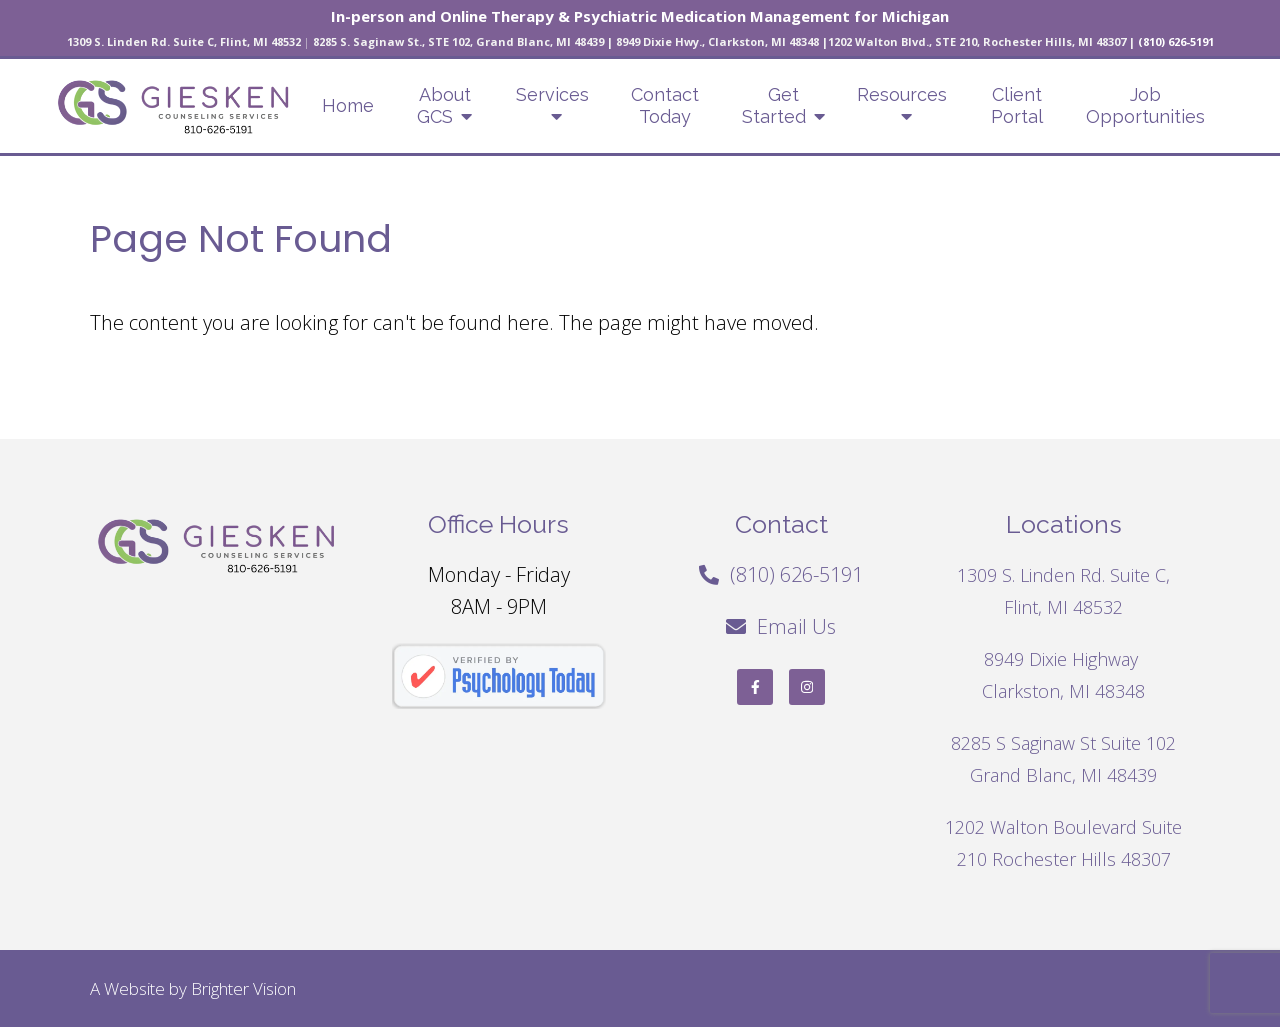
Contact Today (665, 105)
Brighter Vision (243, 988)
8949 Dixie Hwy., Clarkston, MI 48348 (717, 41)
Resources (902, 94)
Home (348, 105)
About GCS (444, 105)
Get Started (774, 105)
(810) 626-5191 (796, 574)
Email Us (796, 626)
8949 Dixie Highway (1063, 659)
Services (552, 94)
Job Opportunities (1145, 105)
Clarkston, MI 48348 (1063, 691)
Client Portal (1017, 105)
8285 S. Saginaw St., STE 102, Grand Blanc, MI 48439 (458, 41)
